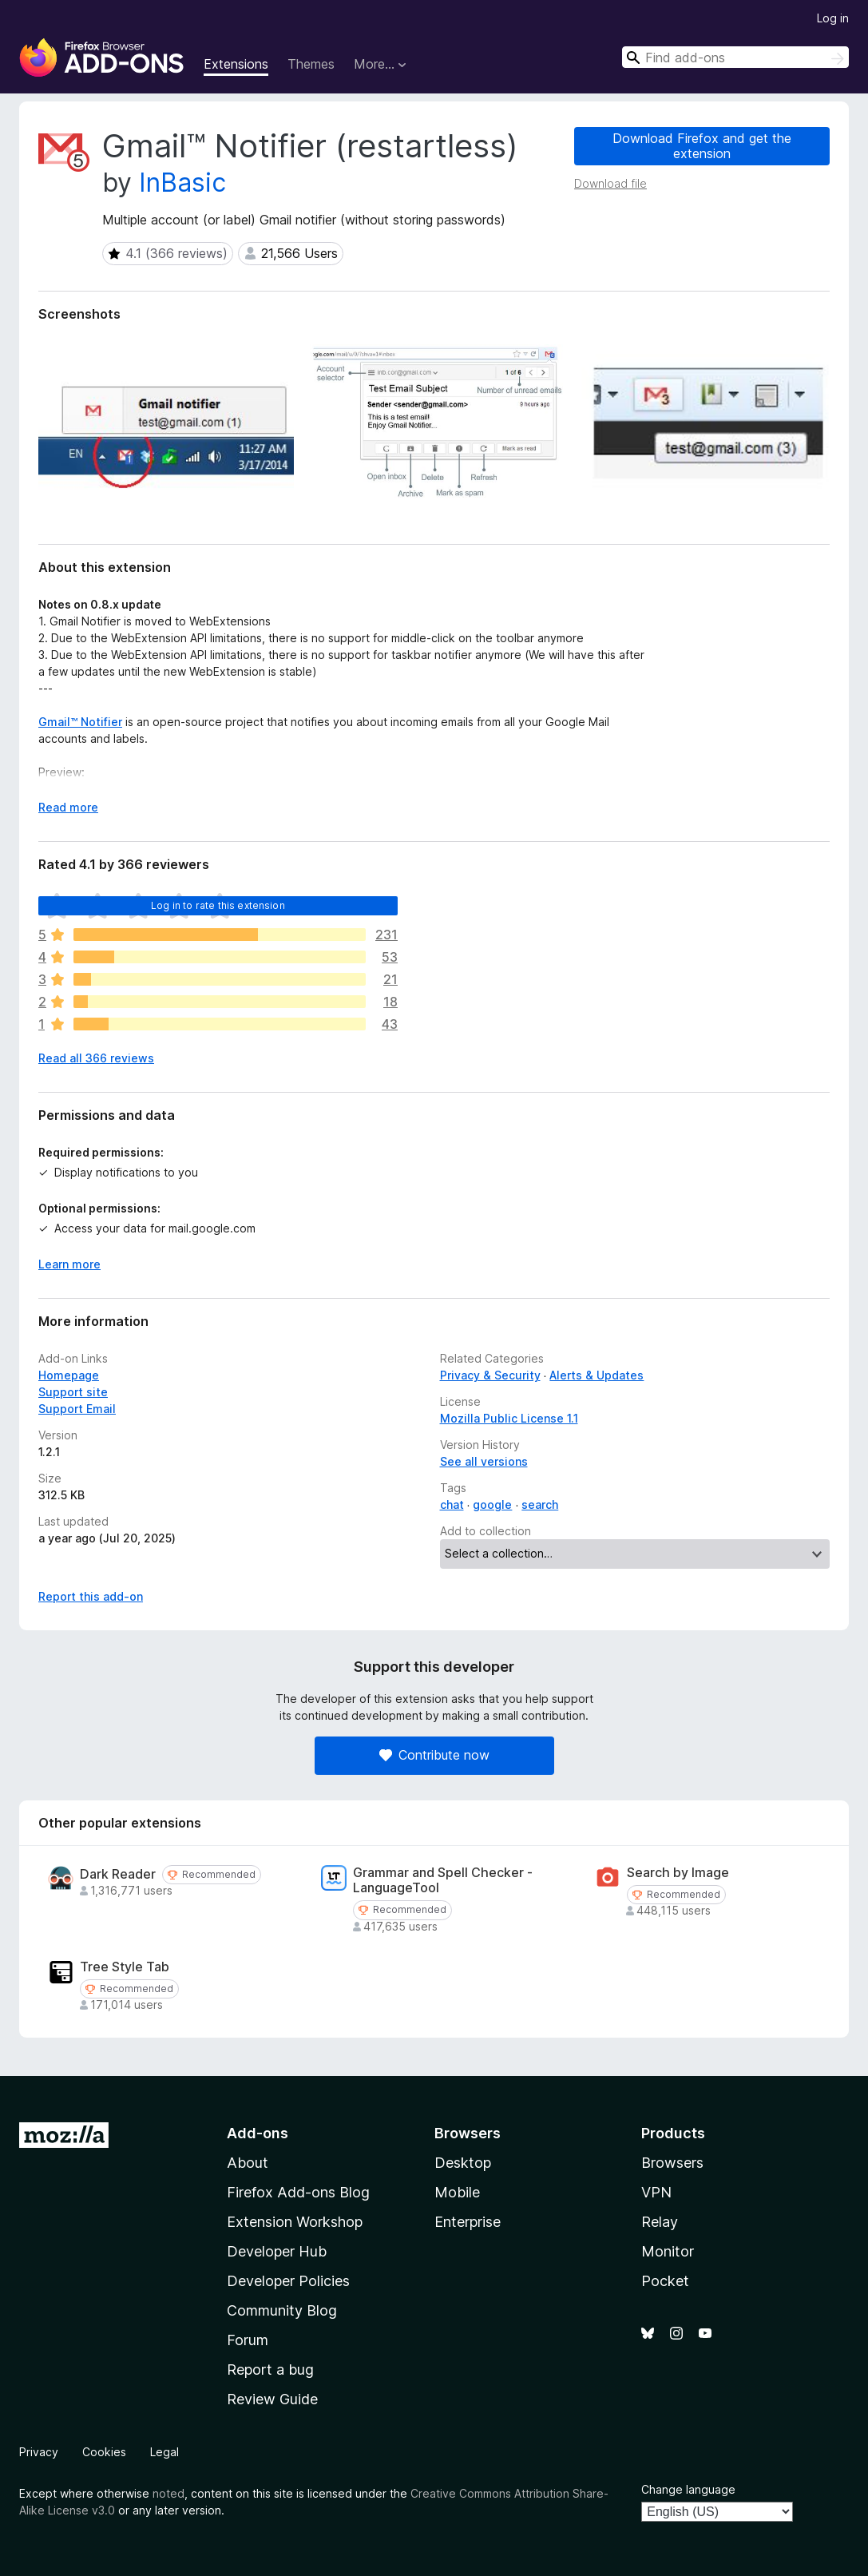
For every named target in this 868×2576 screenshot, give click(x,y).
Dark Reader (118, 1874)
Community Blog (282, 2310)
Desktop (462, 2162)
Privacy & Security (490, 1375)
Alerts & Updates (596, 1375)
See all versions (484, 1461)
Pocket (665, 2280)
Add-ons (257, 2133)
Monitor (667, 2251)
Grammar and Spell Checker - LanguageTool (443, 1880)
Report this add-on (90, 1596)
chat (452, 1504)
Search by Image (678, 1872)
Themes (311, 64)
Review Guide (272, 2399)
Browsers (672, 2162)
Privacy (38, 2452)
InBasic (182, 182)
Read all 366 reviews (96, 1058)
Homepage (68, 1375)
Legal (164, 2452)
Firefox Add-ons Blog (298, 2192)
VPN (656, 2192)
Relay (659, 2221)
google (492, 1504)
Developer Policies (288, 2280)
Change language (688, 2489)
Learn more (69, 1264)
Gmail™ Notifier (80, 721)
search (539, 1504)
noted (168, 2493)
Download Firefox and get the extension (701, 145)
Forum (247, 2340)
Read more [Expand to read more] (68, 807)
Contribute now (434, 1755)
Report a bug (270, 2369)
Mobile (457, 2192)
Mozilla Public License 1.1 (509, 1418)
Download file (610, 183)
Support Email (77, 1408)
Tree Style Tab (124, 1967)
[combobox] (735, 57)
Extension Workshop (295, 2221)
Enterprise (467, 2221)
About (247, 2162)
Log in (833, 18)
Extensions (236, 64)
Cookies (104, 2452)
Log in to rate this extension (218, 905)
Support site (73, 1392)
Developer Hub (277, 2251)
